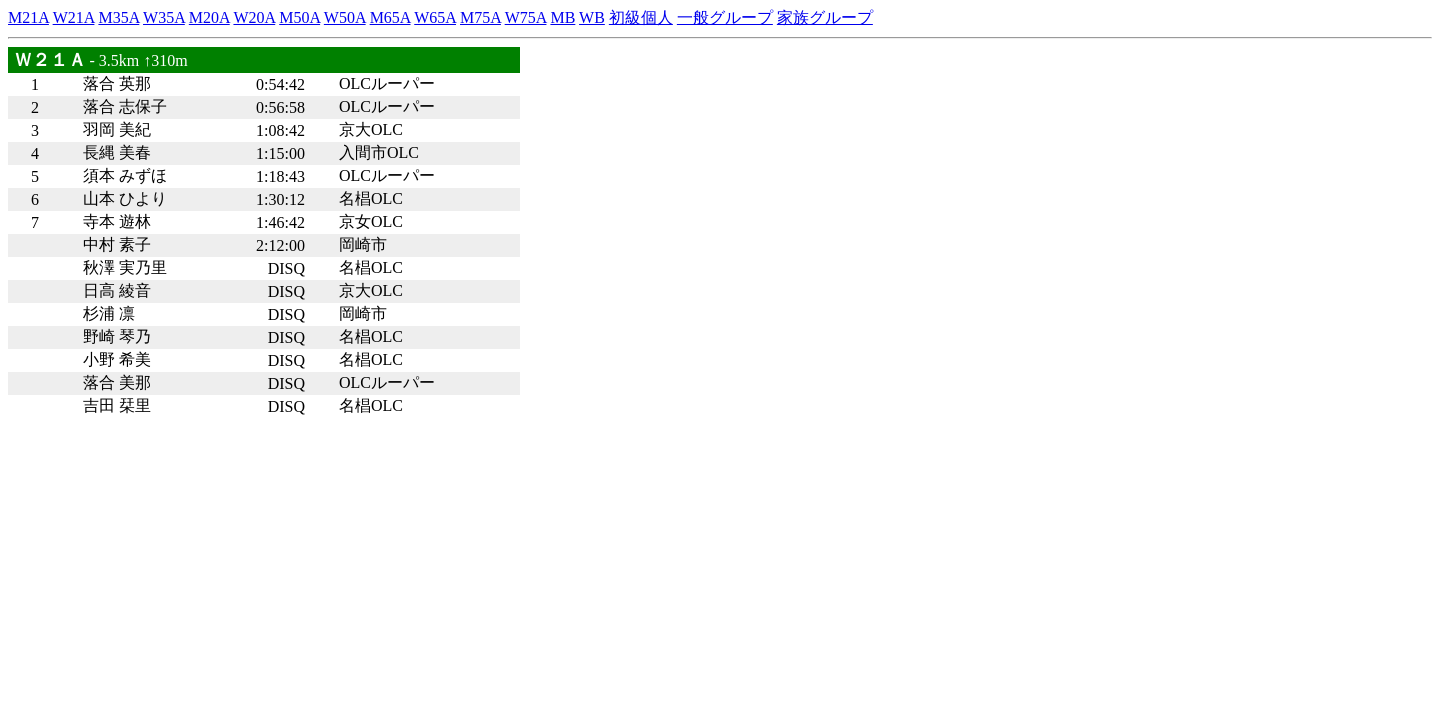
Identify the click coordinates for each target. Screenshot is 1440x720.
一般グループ (725, 17)
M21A (28, 17)
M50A (299, 17)
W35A (164, 17)
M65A (390, 17)
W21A (74, 17)
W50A (345, 17)
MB (562, 17)
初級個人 (641, 17)
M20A (209, 17)
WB (592, 17)
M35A (118, 17)
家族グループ (825, 17)
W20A (254, 17)
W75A (526, 17)
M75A (480, 17)
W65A (435, 17)
